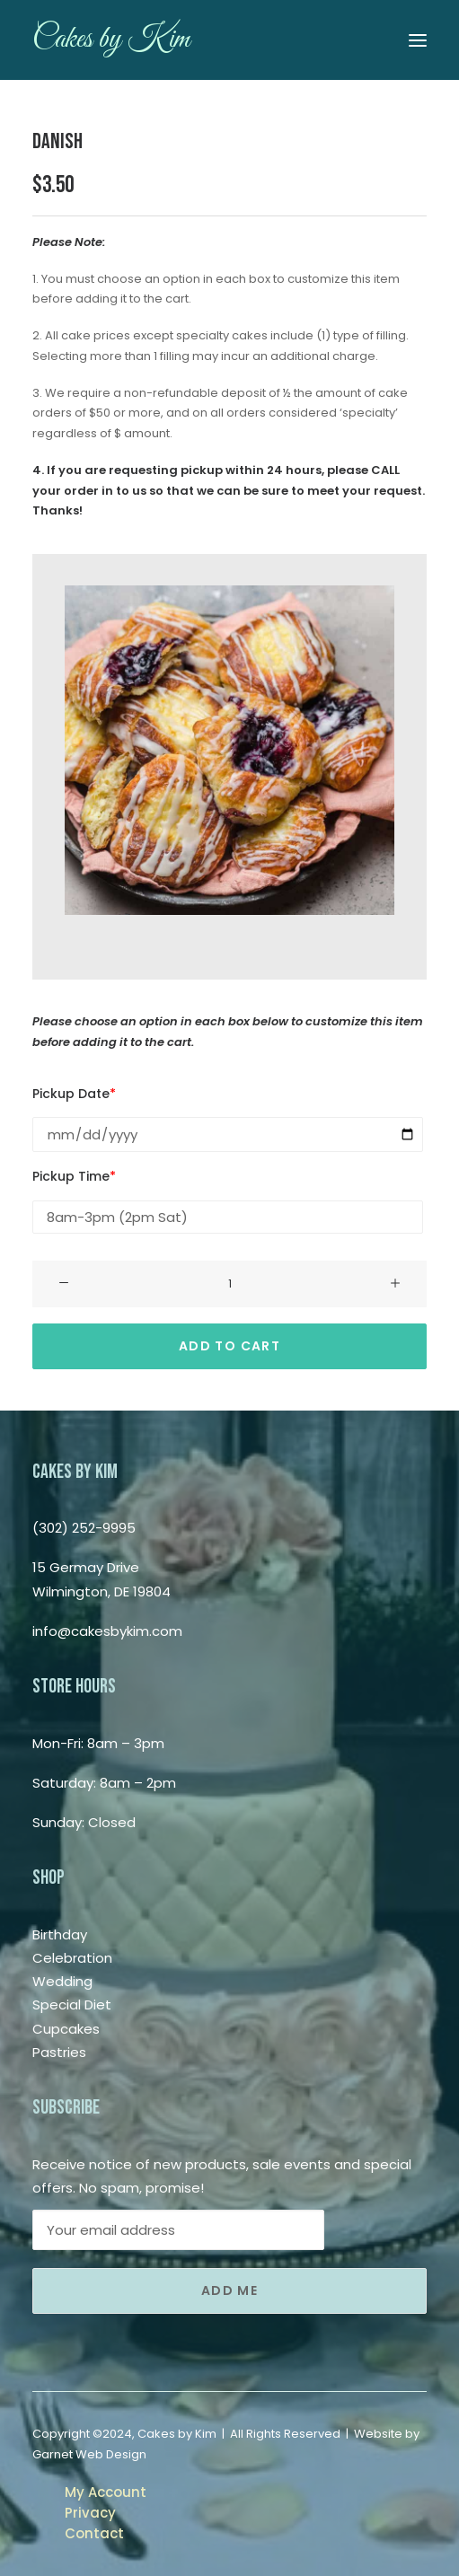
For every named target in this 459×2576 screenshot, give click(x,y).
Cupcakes (66, 2028)
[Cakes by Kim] (111, 40)
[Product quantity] (229, 1284)
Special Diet (71, 2004)
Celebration (72, 1957)
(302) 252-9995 (84, 1527)
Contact (94, 2533)
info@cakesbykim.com (107, 1631)
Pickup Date (74, 1094)
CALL (385, 470)
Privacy (90, 2512)
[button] (417, 40)
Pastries (59, 2052)
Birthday (59, 1934)
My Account (105, 2492)
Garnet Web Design (89, 2454)
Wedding (62, 1981)
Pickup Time (74, 1176)
